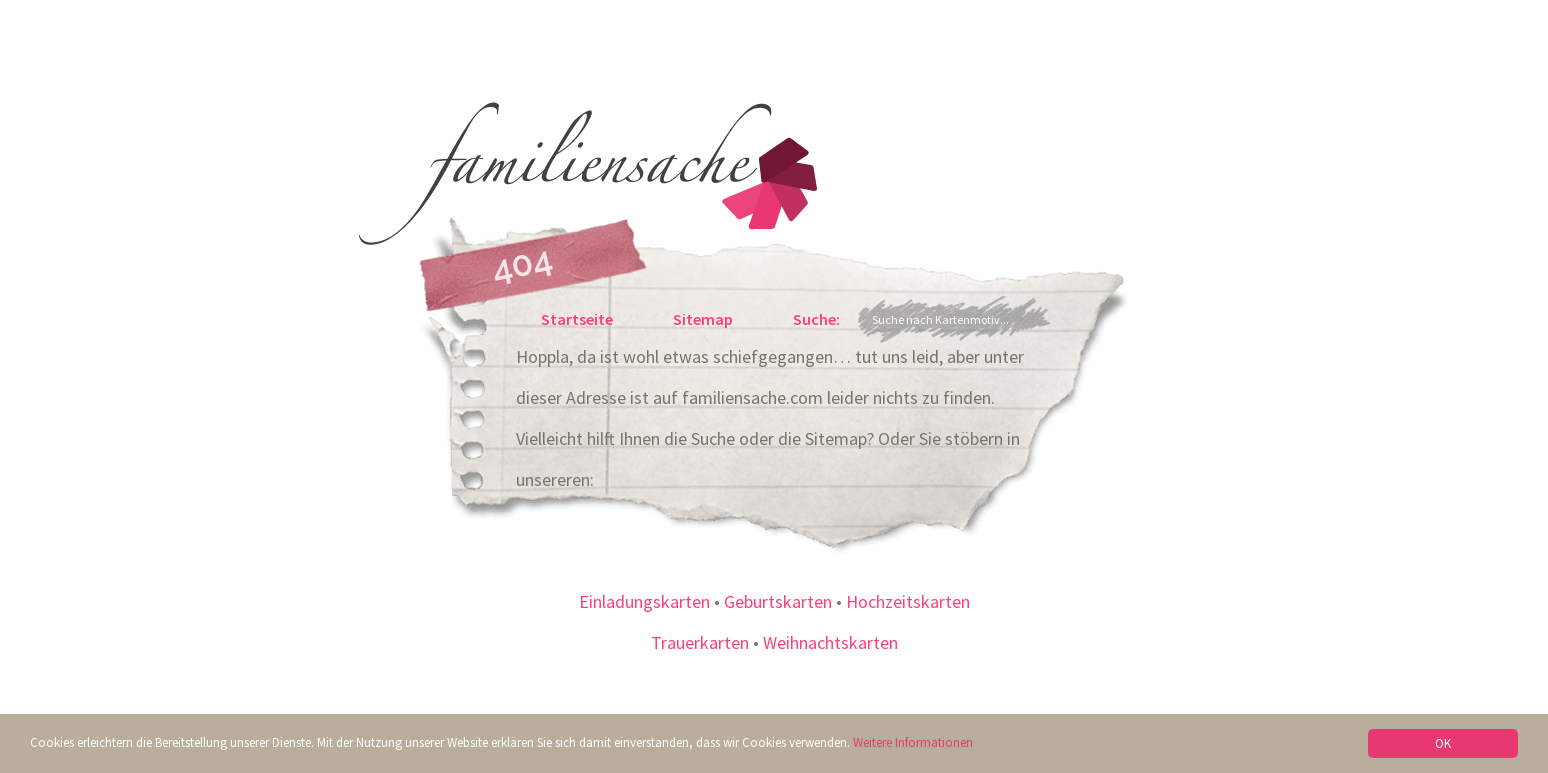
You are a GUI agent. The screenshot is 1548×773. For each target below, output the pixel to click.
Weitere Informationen (913, 742)
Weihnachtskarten (830, 642)
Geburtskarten (778, 601)
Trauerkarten (700, 642)
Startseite (577, 319)
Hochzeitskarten (908, 601)
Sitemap (703, 319)
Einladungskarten (644, 601)
